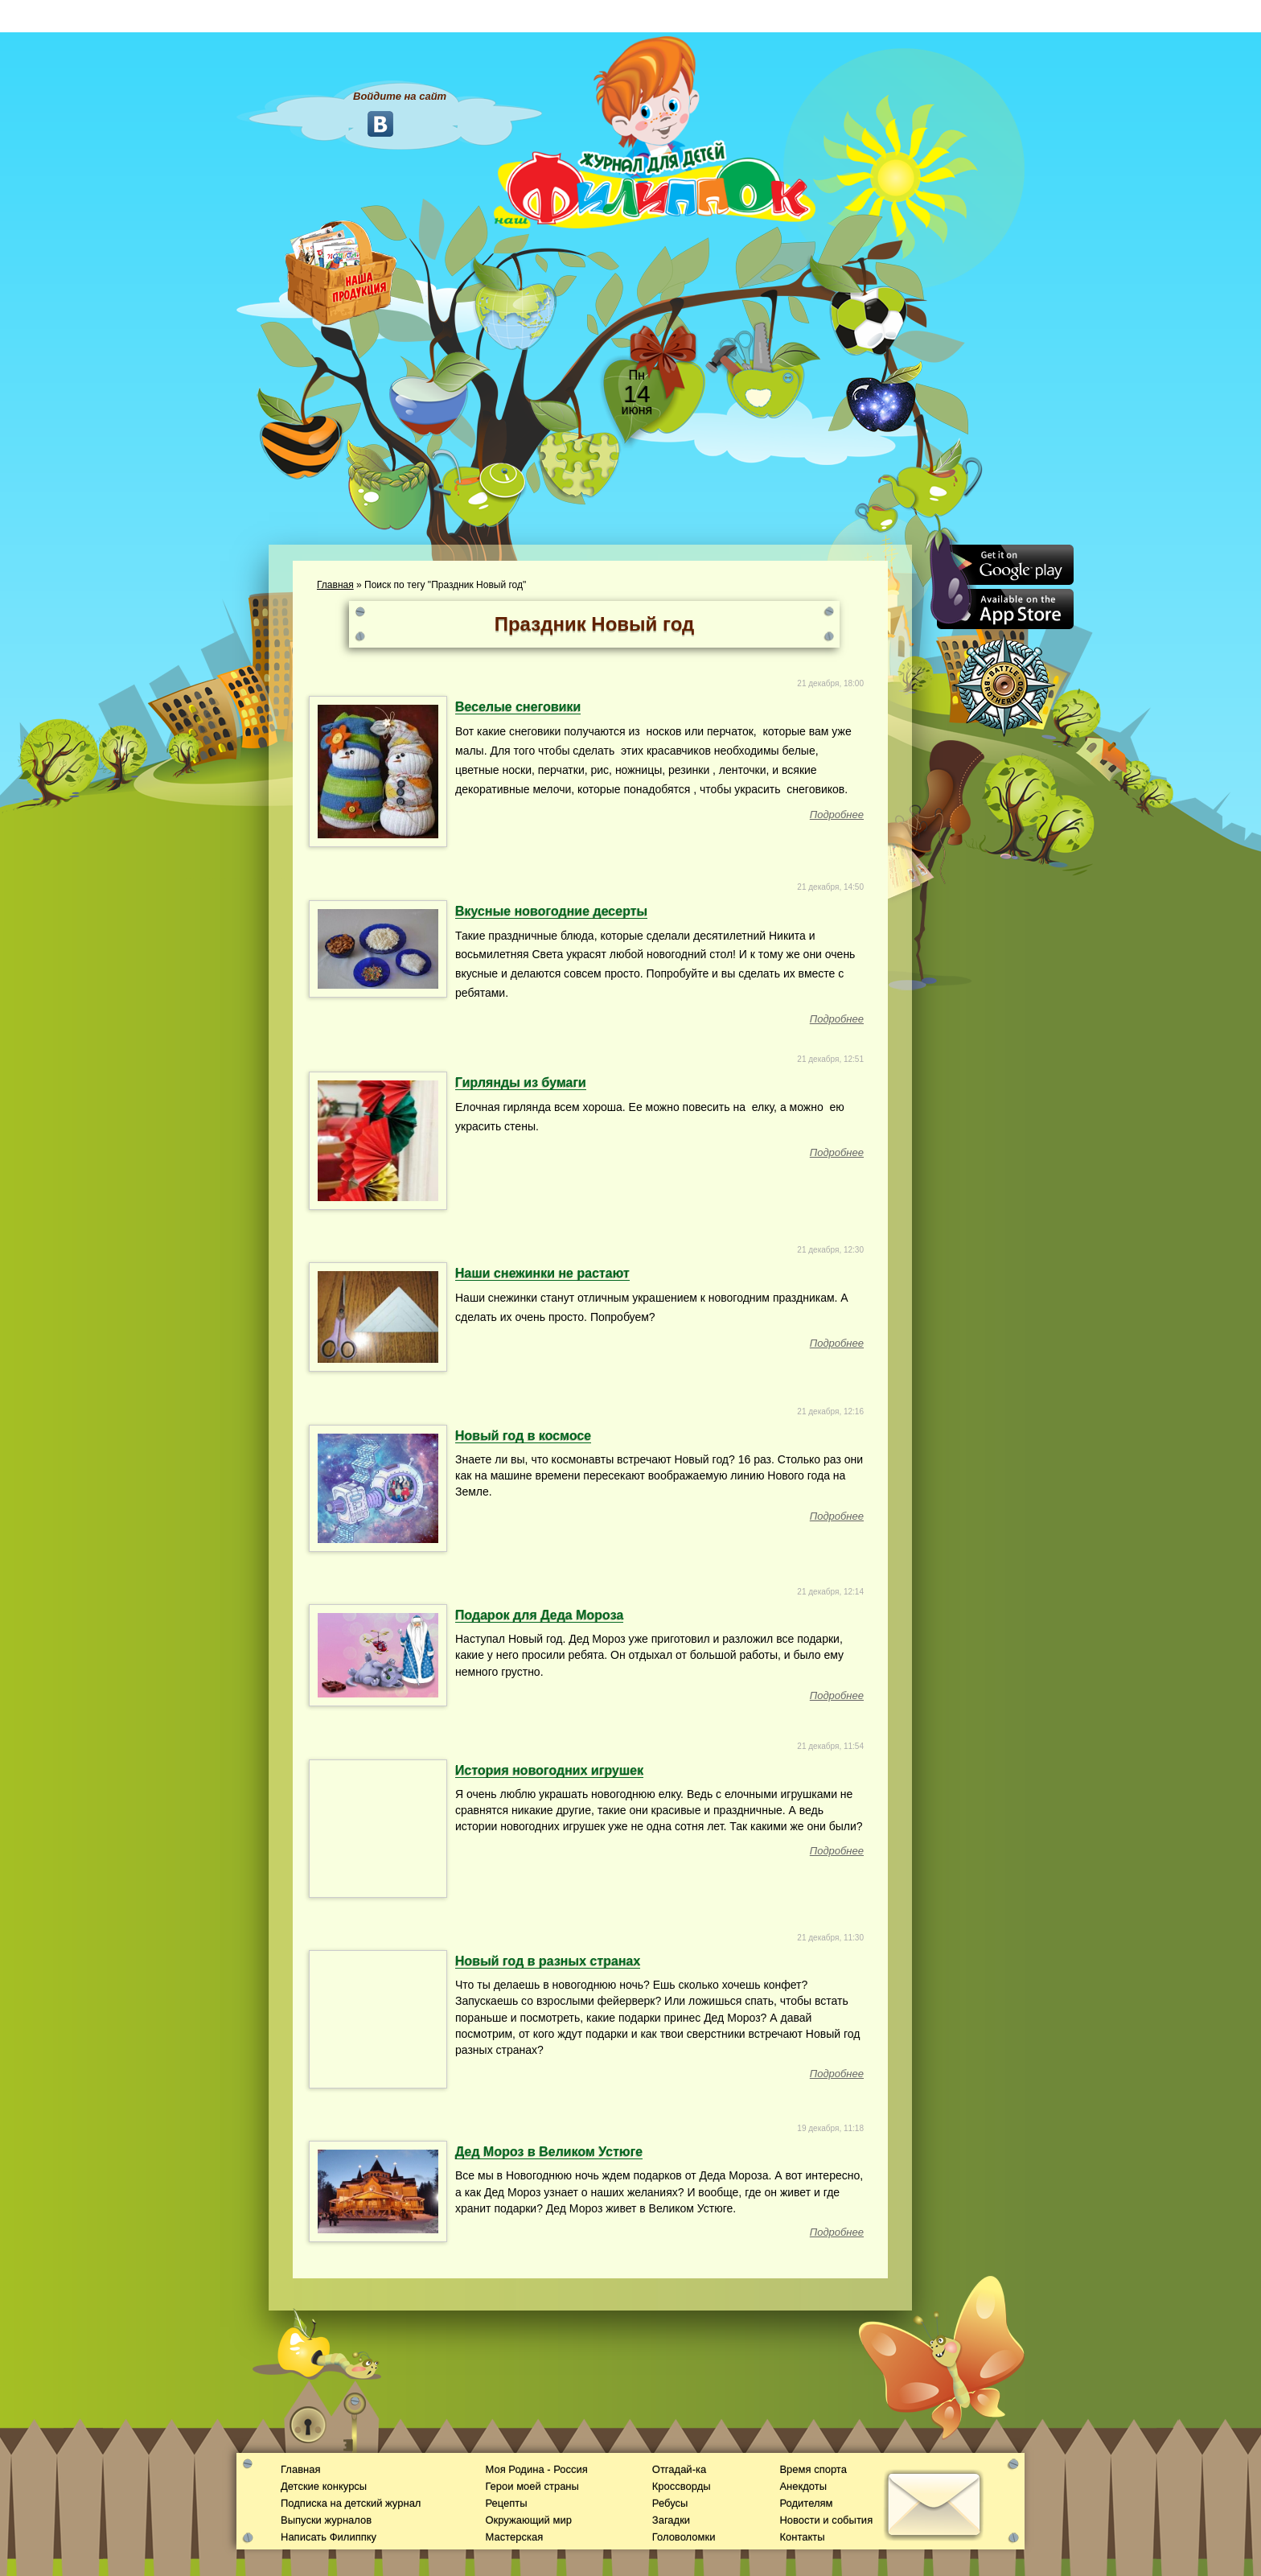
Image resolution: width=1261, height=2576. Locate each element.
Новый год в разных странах (547, 1961)
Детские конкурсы (324, 2486)
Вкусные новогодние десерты (551, 911)
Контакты (801, 2537)
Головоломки (684, 2537)
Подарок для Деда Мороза (539, 1615)
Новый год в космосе (523, 1435)
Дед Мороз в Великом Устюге (549, 2151)
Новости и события (826, 2520)
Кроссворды (681, 2486)
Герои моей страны (531, 2486)
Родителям (805, 2503)
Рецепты (506, 2503)
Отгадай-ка (679, 2469)
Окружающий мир (528, 2520)
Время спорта (812, 2469)
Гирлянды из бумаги (520, 1082)
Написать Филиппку (328, 2537)
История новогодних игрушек (549, 1770)
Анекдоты (803, 2486)
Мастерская (514, 2537)
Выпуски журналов (326, 2520)
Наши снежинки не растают (542, 1273)
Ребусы (670, 2503)
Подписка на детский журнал (351, 2503)
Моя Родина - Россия (536, 2469)
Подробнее (837, 815)
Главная (335, 585)
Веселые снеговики (518, 707)
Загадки (671, 2520)
